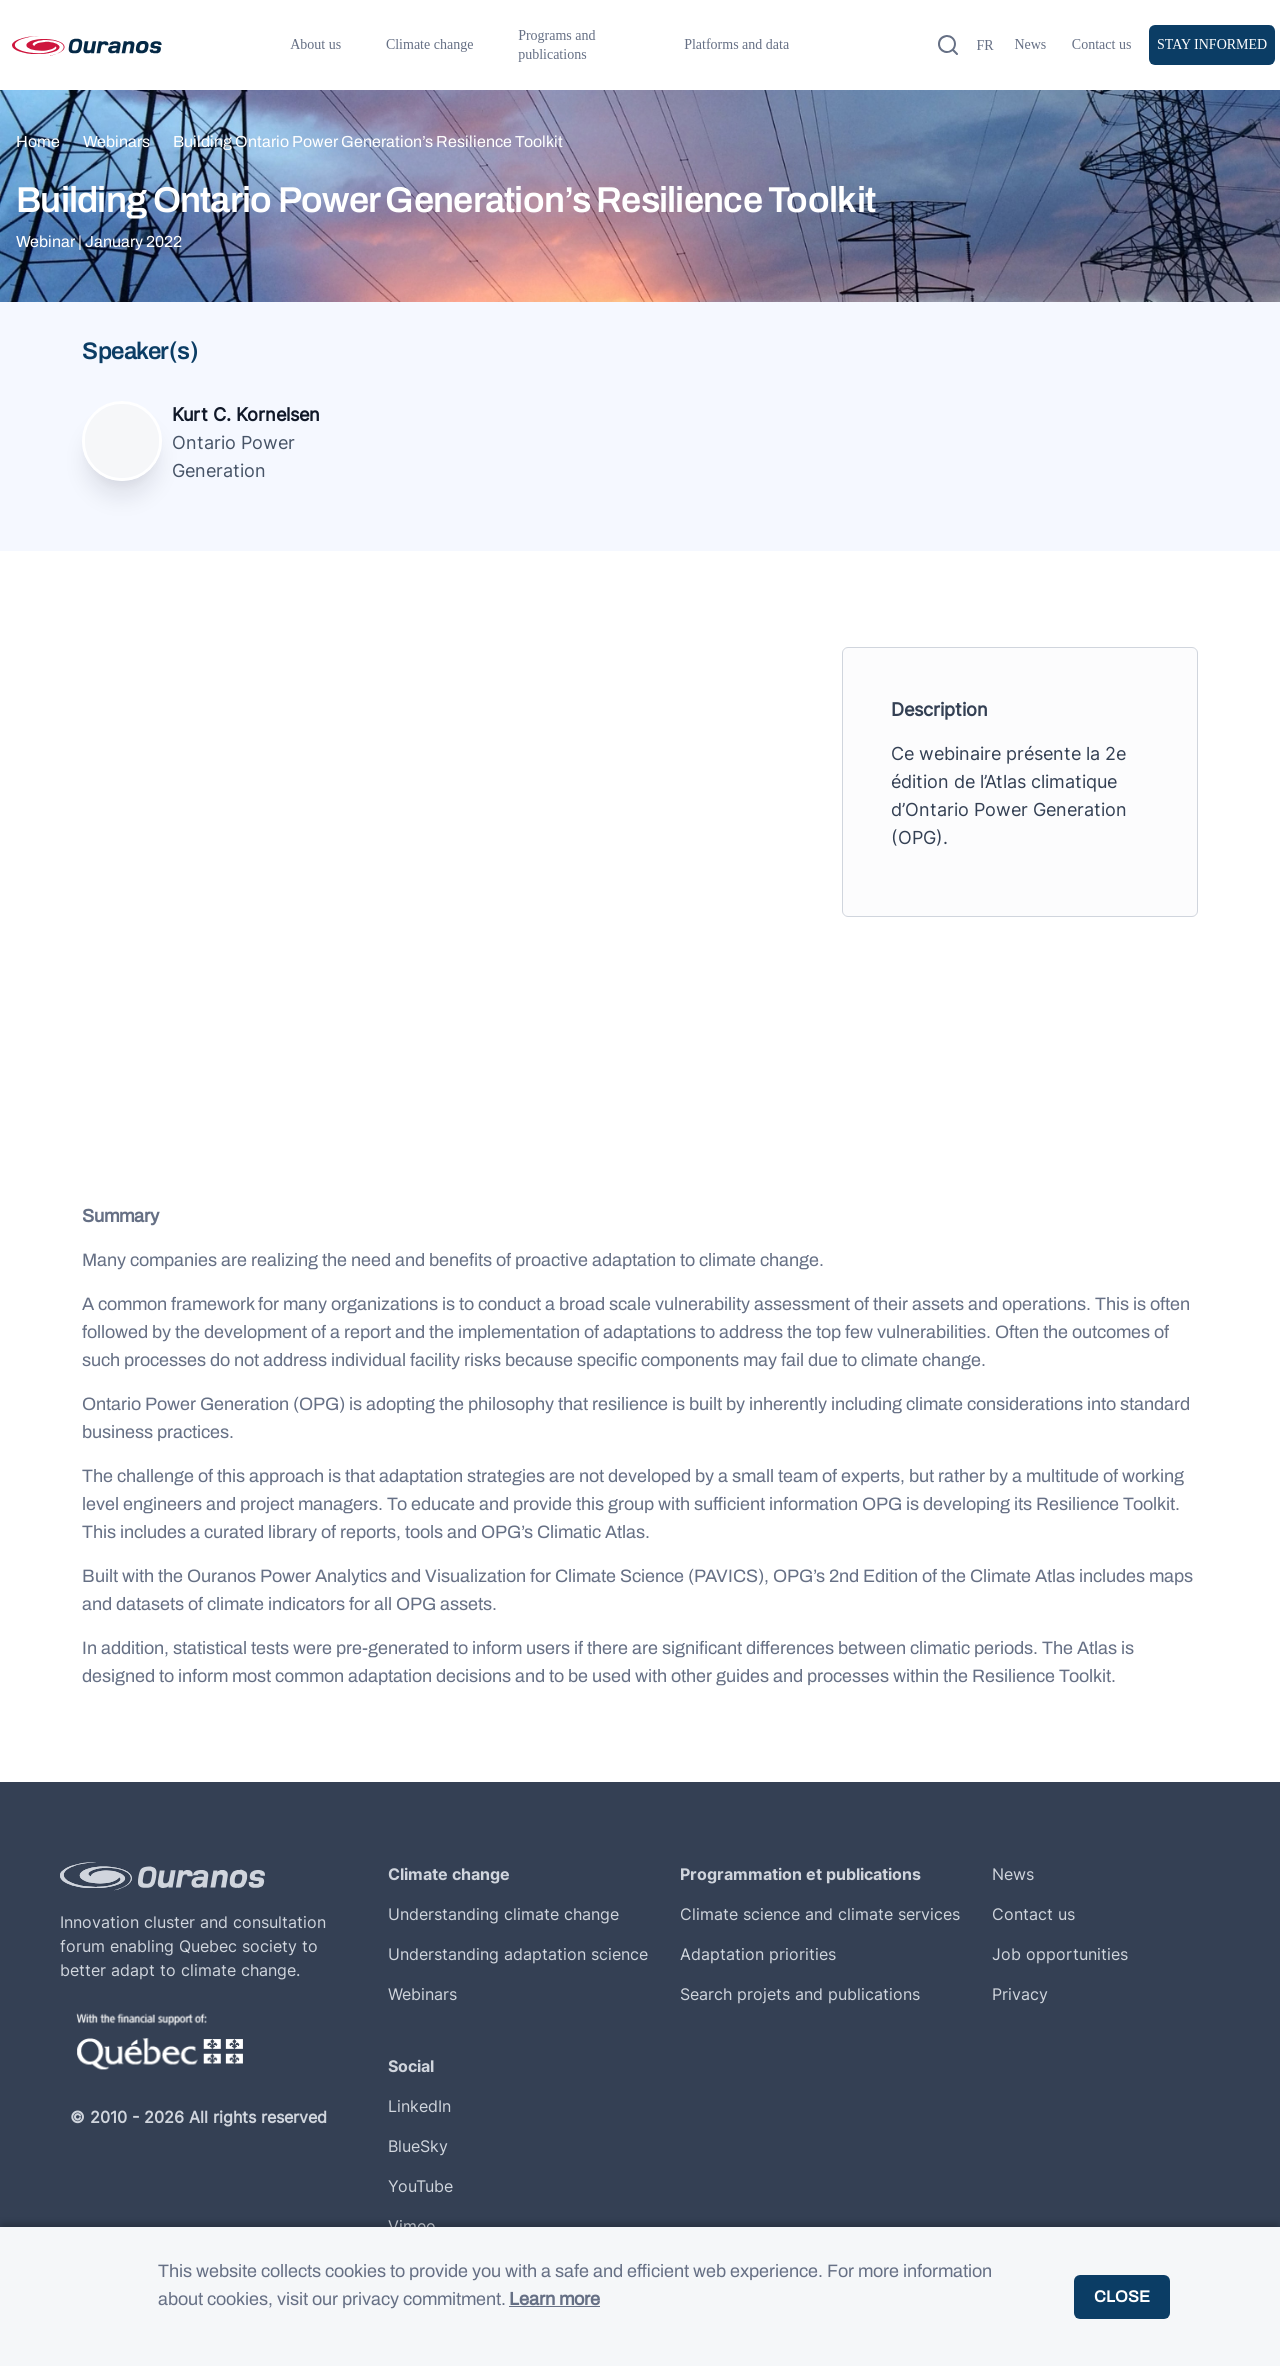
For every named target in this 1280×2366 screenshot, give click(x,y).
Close (1122, 2296)
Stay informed (1212, 44)
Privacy (1020, 1994)
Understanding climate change (503, 1914)
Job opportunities (1060, 1954)
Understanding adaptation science (518, 1954)
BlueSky (418, 2146)
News (1030, 44)
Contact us (1102, 44)
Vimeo (412, 2226)
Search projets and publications (800, 1994)
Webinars (116, 141)
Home (38, 141)
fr (984, 45)
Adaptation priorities (758, 1954)
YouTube (420, 2186)
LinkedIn (419, 2106)
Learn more (554, 2299)
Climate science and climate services (820, 1914)
